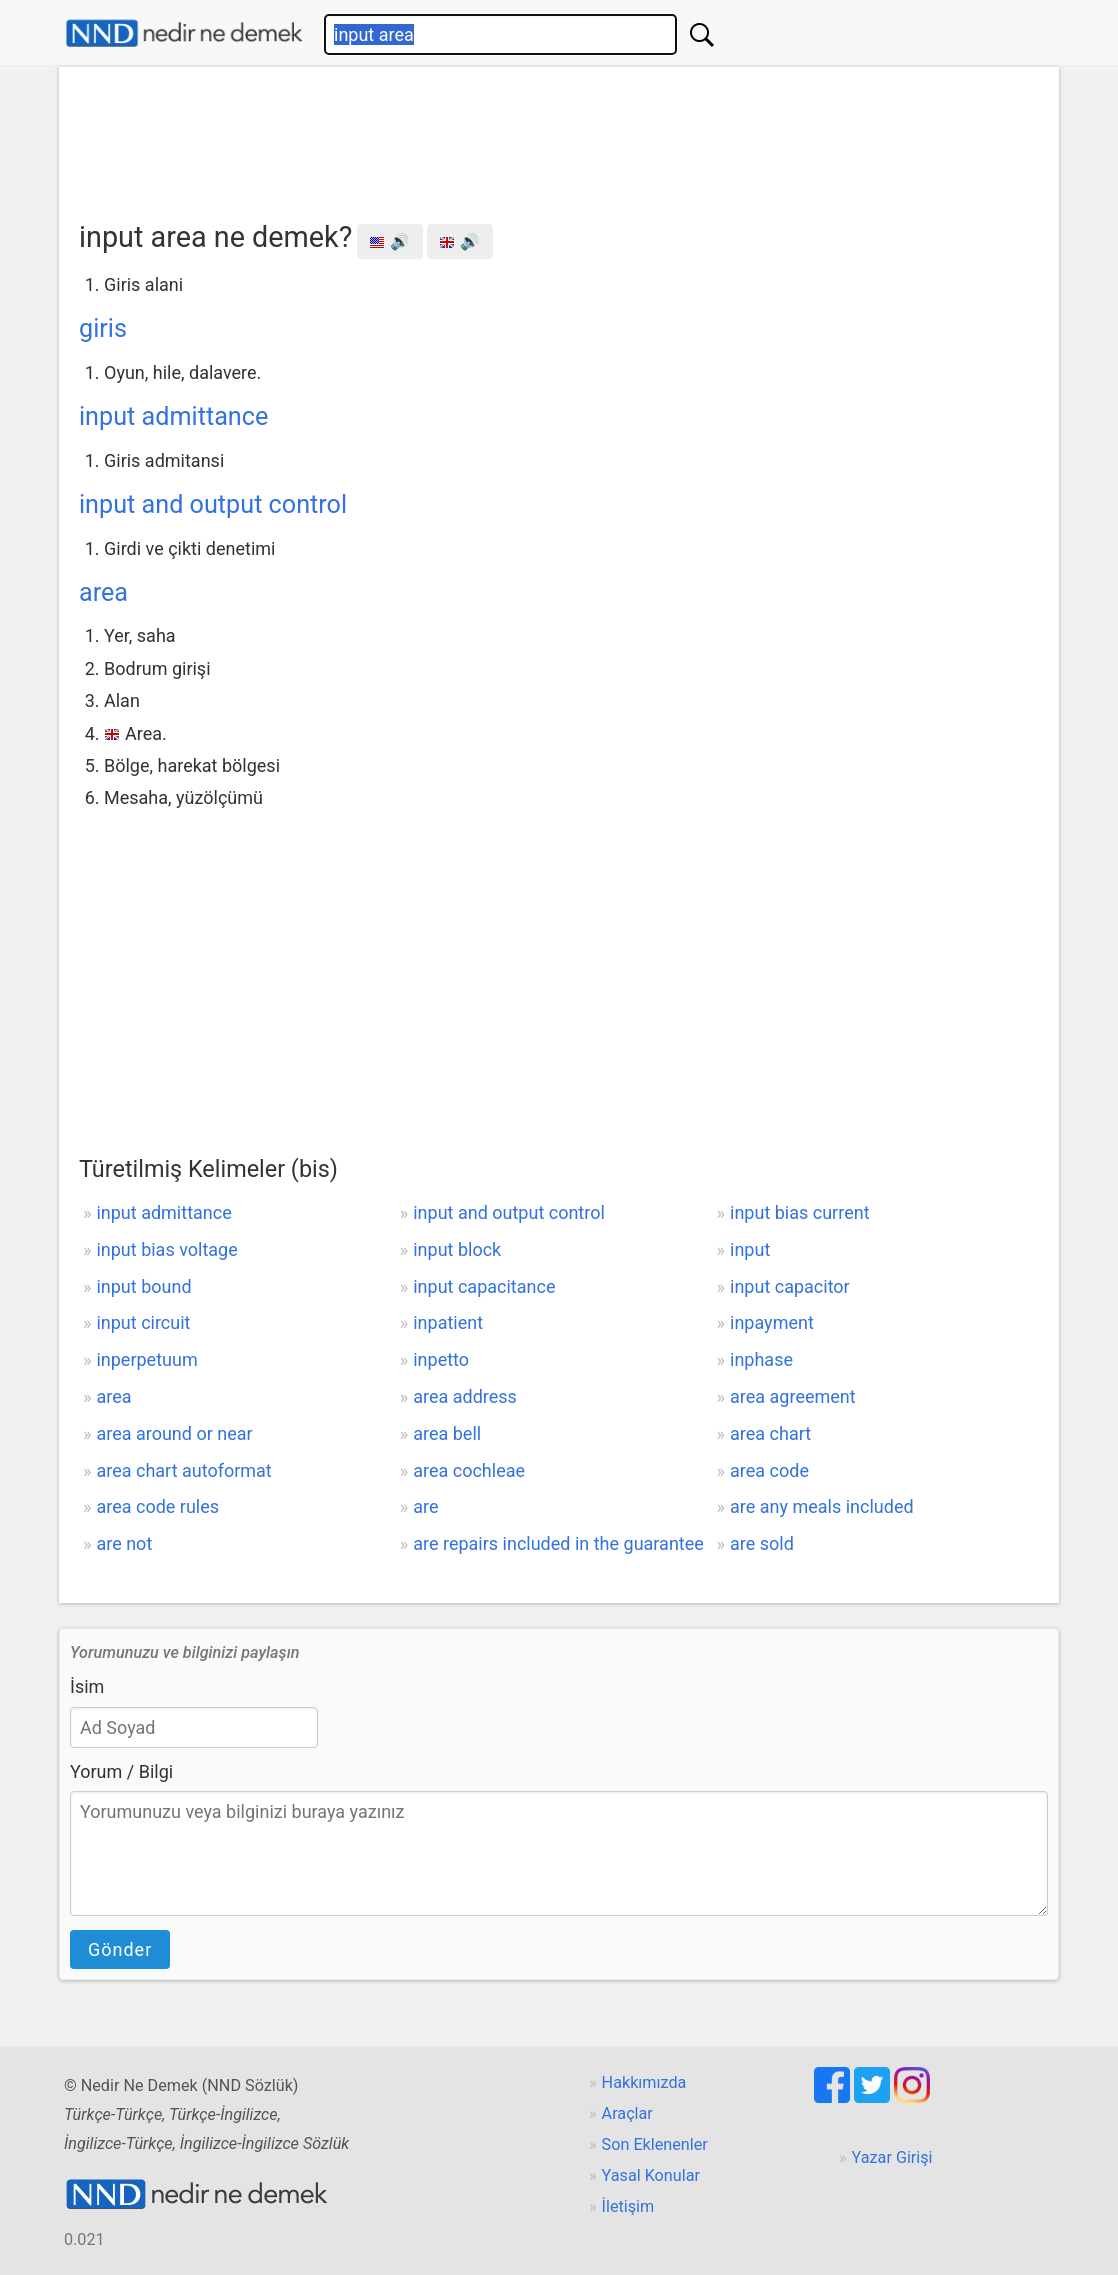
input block (457, 1249)
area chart (770, 1433)
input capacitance (484, 1286)
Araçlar (627, 2113)
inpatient (448, 1322)
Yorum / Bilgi (121, 1771)
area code (769, 1470)
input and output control (213, 504)
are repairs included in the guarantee (558, 1543)
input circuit (143, 1322)
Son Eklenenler (655, 2144)
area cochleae (469, 1470)
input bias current (799, 1212)
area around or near (174, 1433)
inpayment (772, 1322)
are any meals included (822, 1506)
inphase (761, 1359)
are (425, 1506)
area (103, 592)
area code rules (157, 1506)
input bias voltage (166, 1249)
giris (103, 328)
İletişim (628, 2206)
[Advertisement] (559, 137)
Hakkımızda (644, 2082)
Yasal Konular (651, 2175)
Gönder (120, 1949)
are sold (762, 1543)
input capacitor (790, 1286)
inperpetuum (146, 1359)
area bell (447, 1433)
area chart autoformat (183, 1470)
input (750, 1249)
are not (124, 1543)
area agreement (793, 1396)
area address (465, 1396)
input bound (143, 1286)
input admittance (173, 416)
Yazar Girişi (892, 2157)
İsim (87, 1686)
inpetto (441, 1359)
